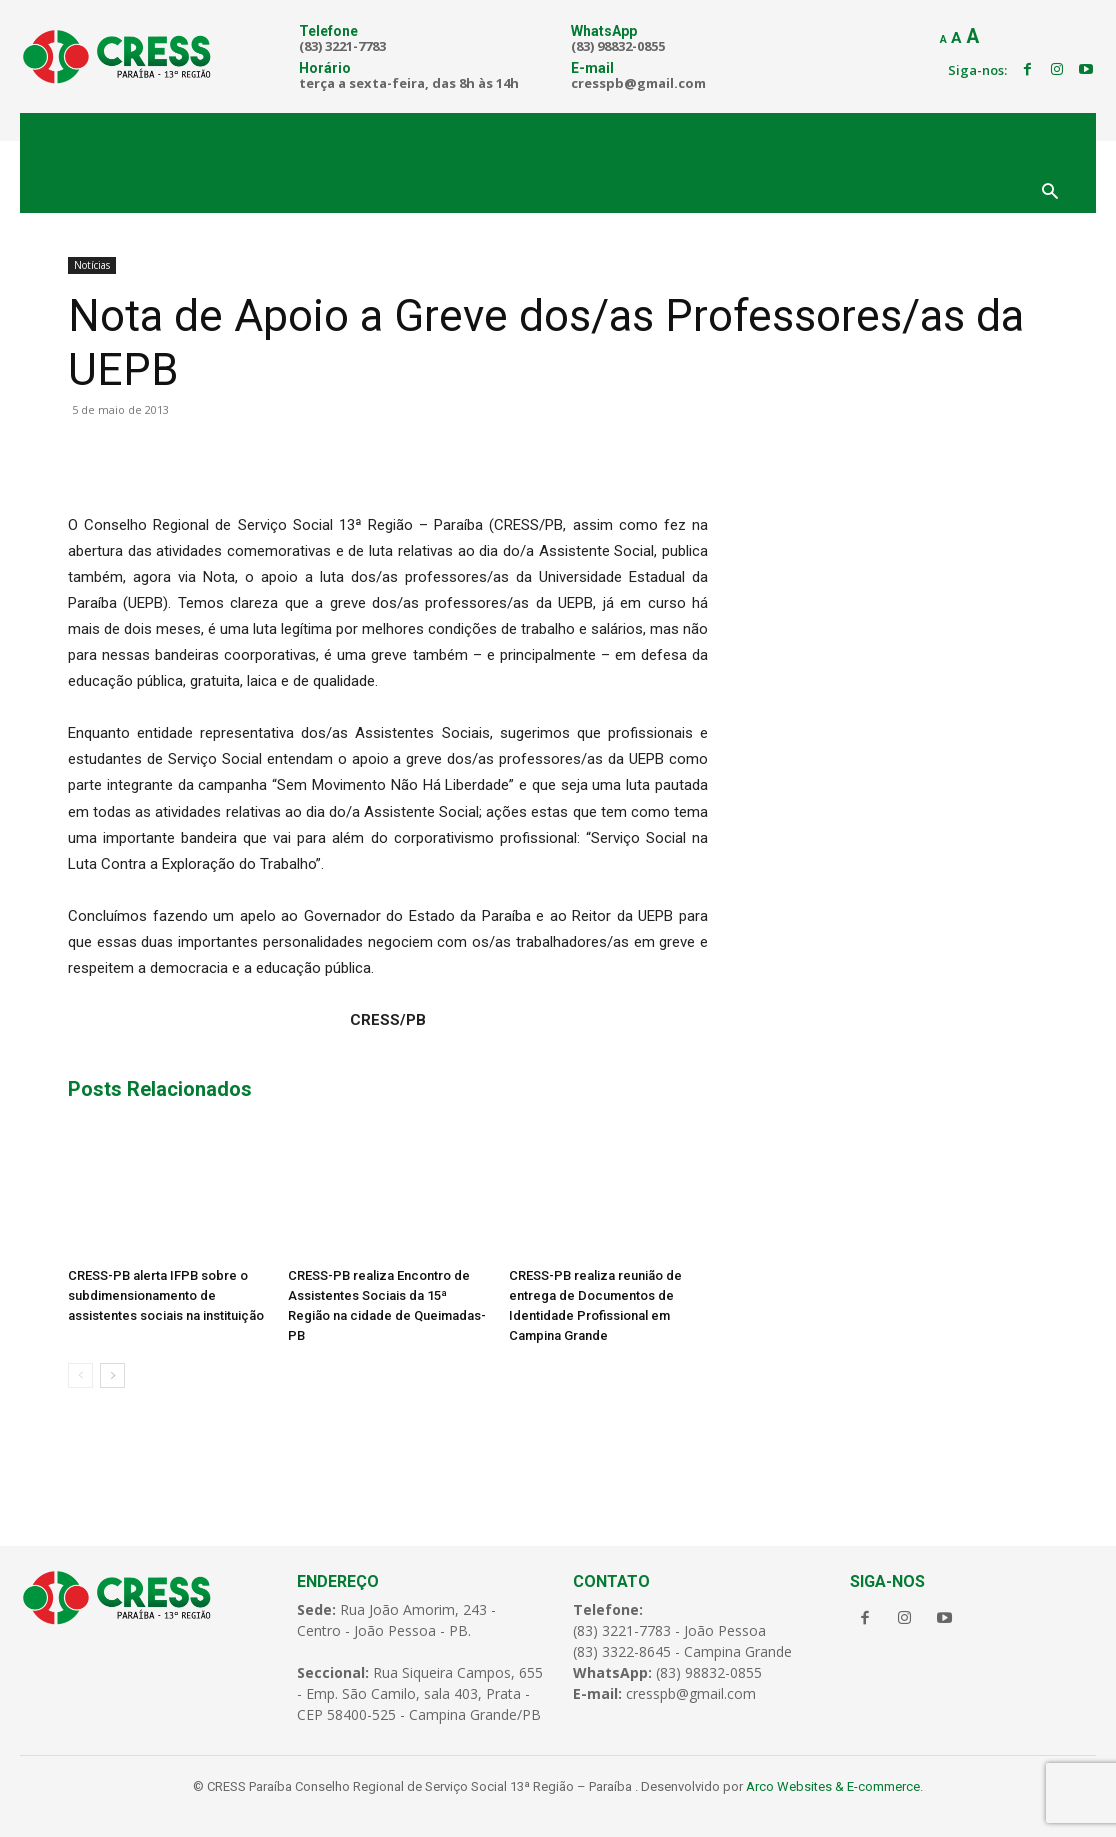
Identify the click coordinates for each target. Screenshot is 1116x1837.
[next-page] (112, 1375)
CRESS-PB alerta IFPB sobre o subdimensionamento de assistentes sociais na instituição (166, 1295)
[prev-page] (80, 1375)
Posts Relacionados (160, 1089)
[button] (1050, 193)
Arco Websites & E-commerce (833, 1785)
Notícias (92, 265)
